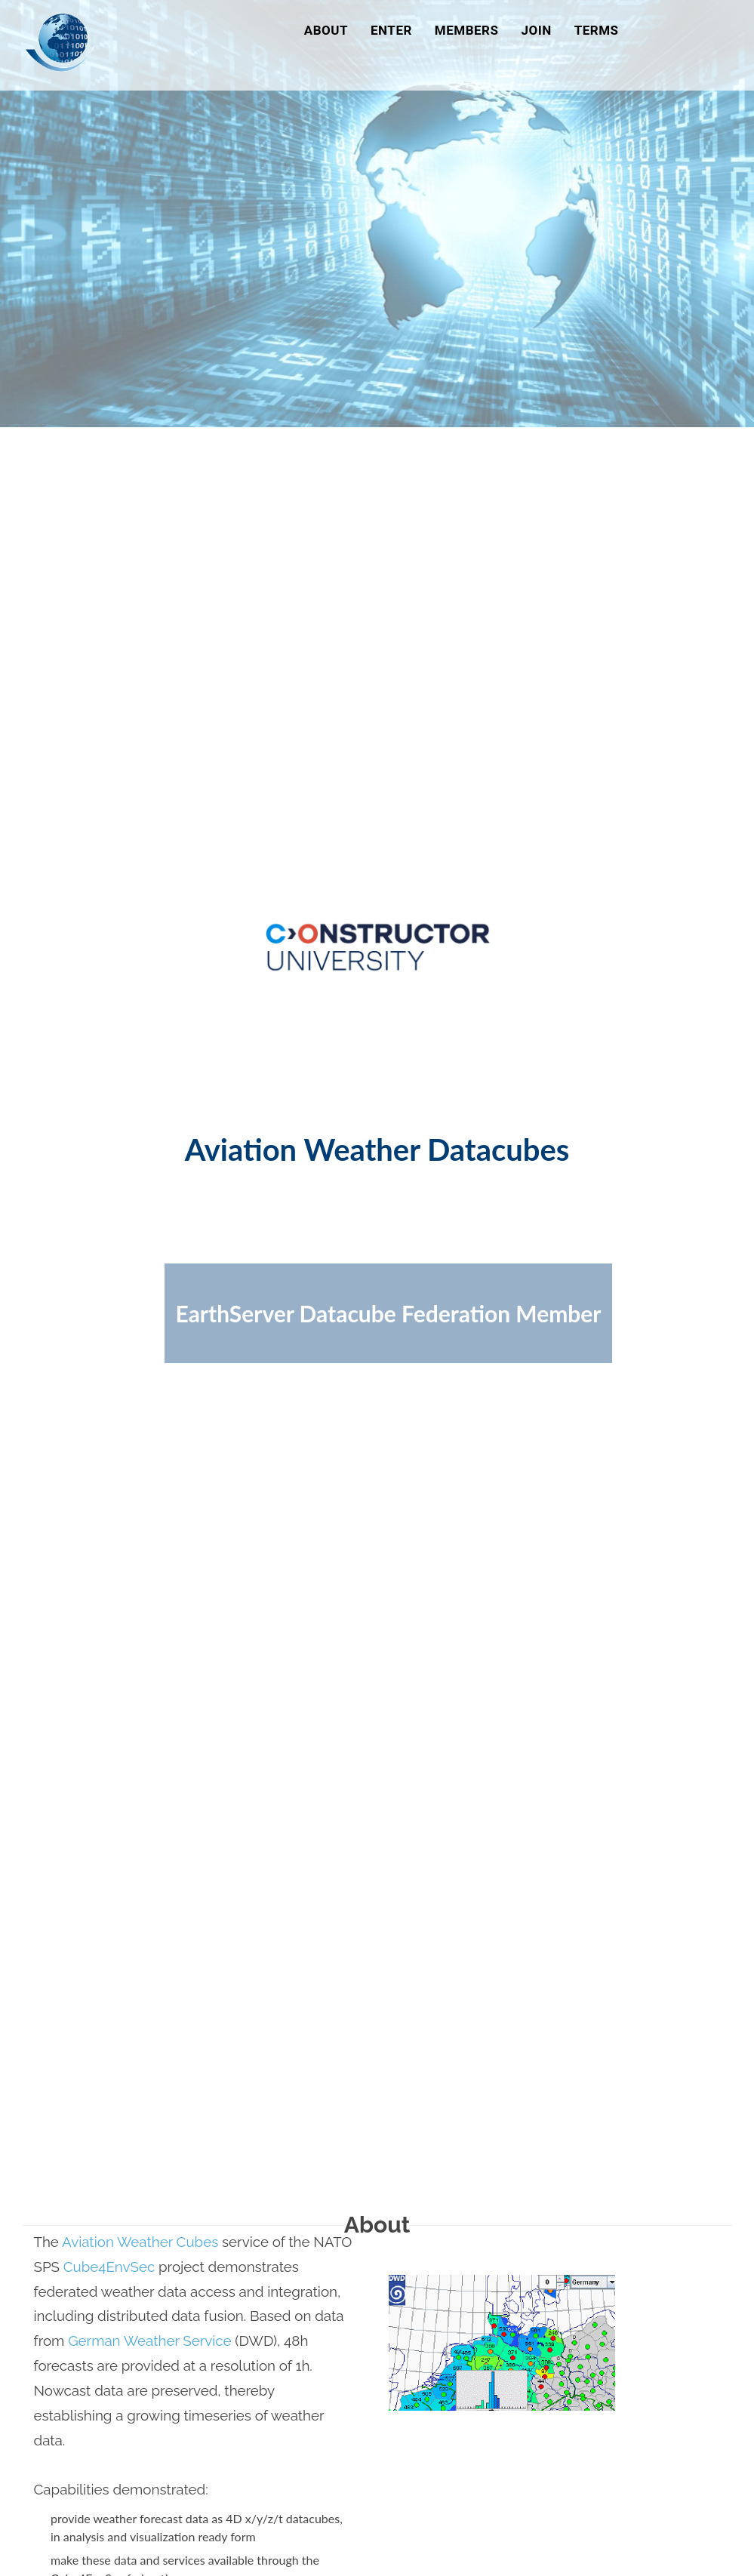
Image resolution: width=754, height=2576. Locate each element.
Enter (391, 30)
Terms (596, 30)
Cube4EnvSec (109, 2266)
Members (467, 30)
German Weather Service (149, 2340)
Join (536, 30)
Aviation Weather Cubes (140, 2241)
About (326, 30)
